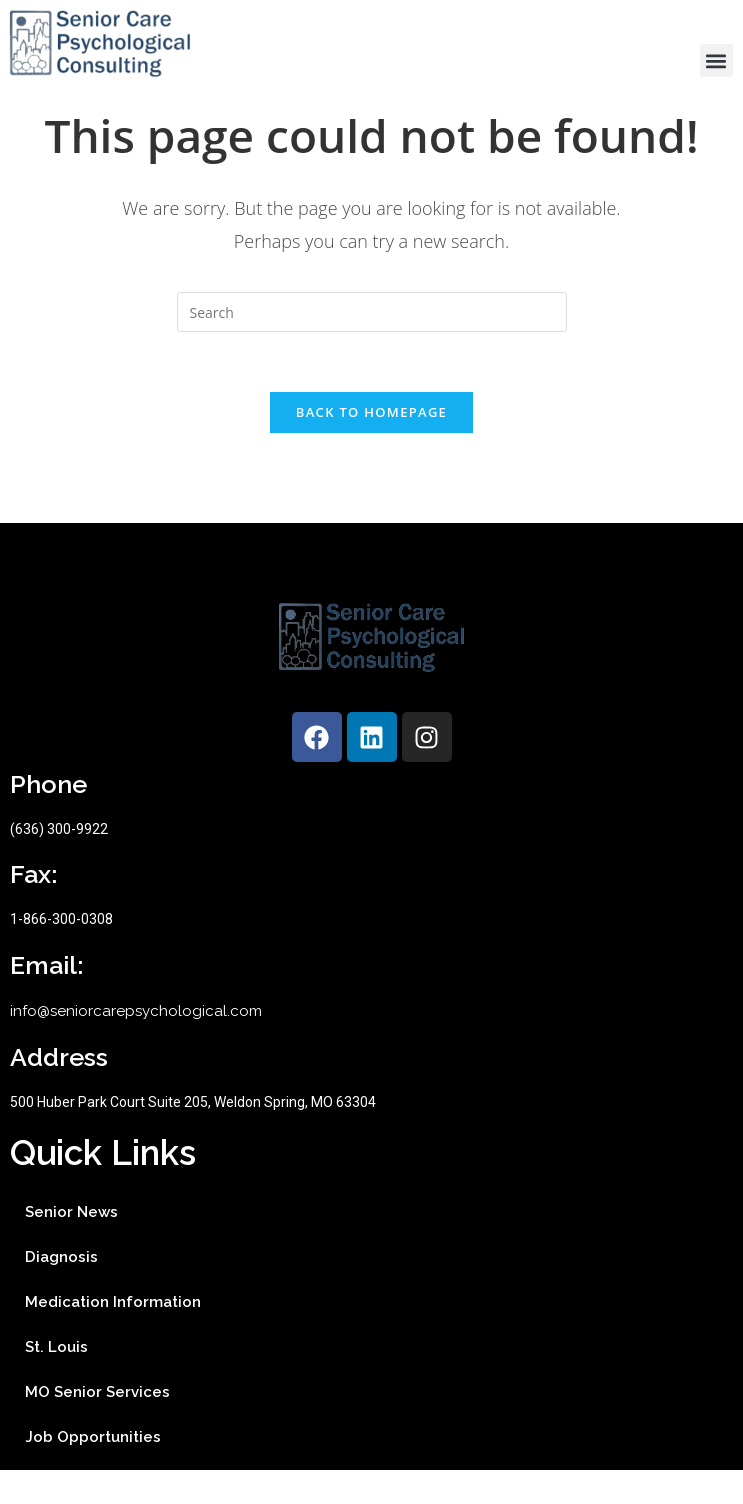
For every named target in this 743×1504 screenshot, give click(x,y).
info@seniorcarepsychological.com (136, 1045)
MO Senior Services (97, 1426)
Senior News (71, 1246)
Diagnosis (61, 1291)
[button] (716, 60)
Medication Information (113, 1336)
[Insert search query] (372, 346)
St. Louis (56, 1381)
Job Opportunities (93, 1471)
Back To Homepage (371, 446)
